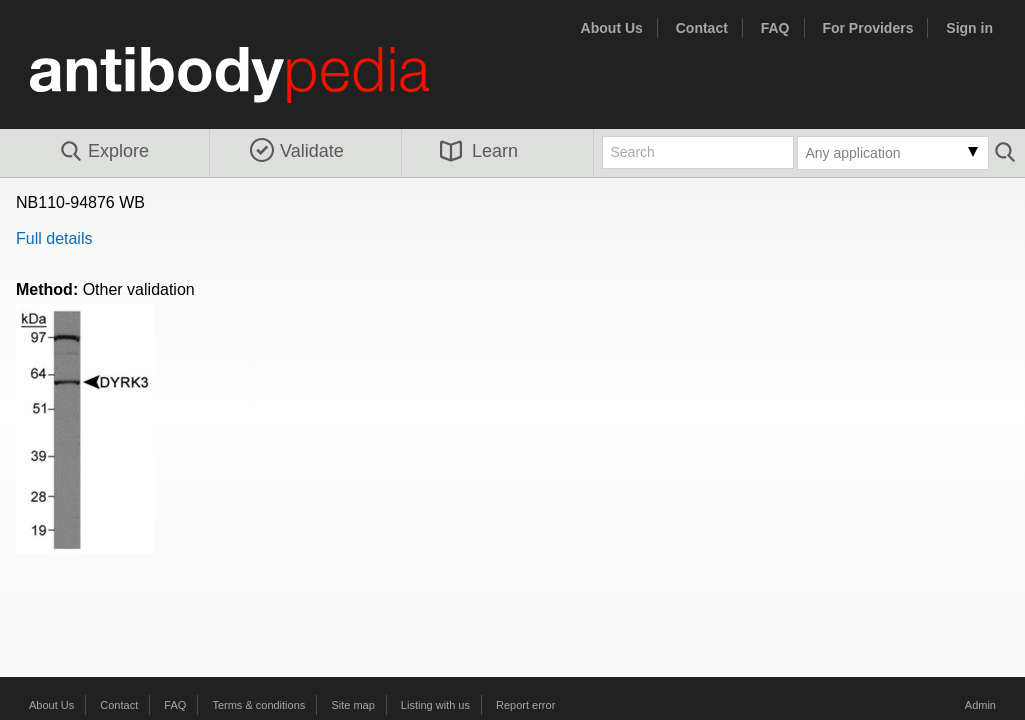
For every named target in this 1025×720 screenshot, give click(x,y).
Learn (479, 151)
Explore (103, 152)
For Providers (867, 28)
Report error (525, 705)
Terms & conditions (258, 705)
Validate (297, 151)
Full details (54, 238)
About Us (612, 28)
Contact (702, 28)
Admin (980, 705)
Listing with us (435, 705)
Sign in (969, 28)
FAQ (775, 28)
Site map (352, 705)
